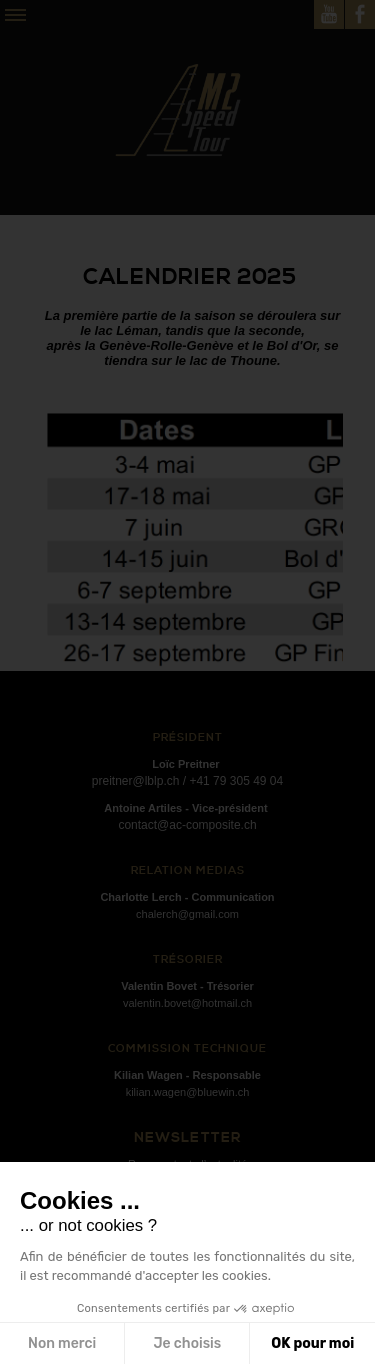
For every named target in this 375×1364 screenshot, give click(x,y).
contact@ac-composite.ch (187, 825)
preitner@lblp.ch (136, 781)
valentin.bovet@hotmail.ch (187, 1003)
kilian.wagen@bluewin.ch (188, 1092)
